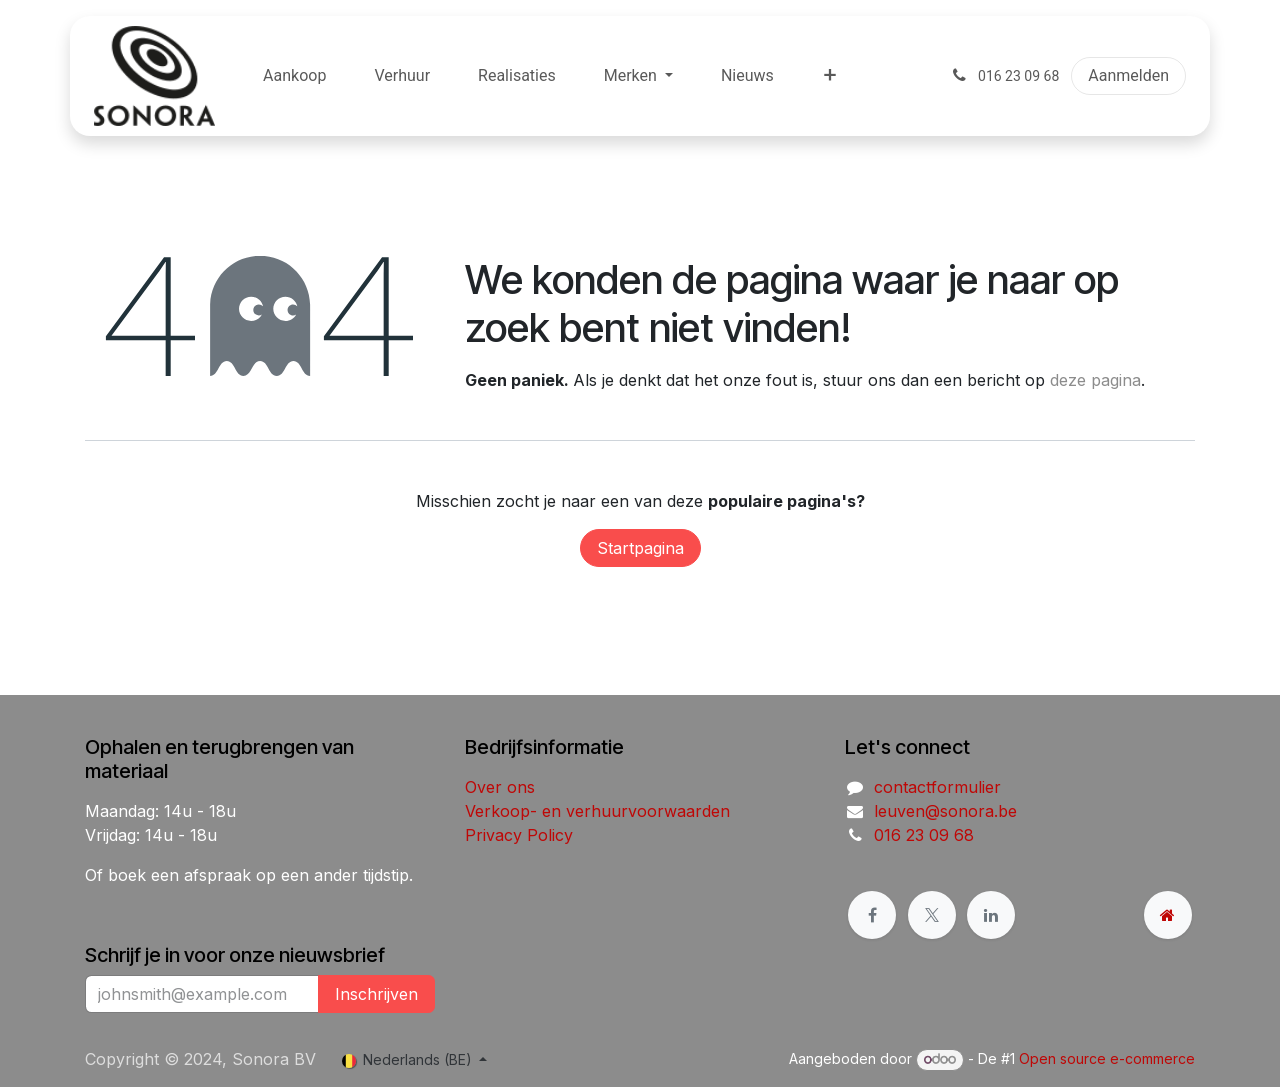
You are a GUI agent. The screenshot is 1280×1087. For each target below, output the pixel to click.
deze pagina (1095, 380)
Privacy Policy (519, 835)
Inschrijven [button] (376, 994)
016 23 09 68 (924, 835)
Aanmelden (1128, 75)
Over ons (500, 787)
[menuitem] (294, 76)
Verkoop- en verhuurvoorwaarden (597, 811)
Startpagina (640, 548)
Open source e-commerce (1107, 1058)
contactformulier (937, 787)
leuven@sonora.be (945, 811)
